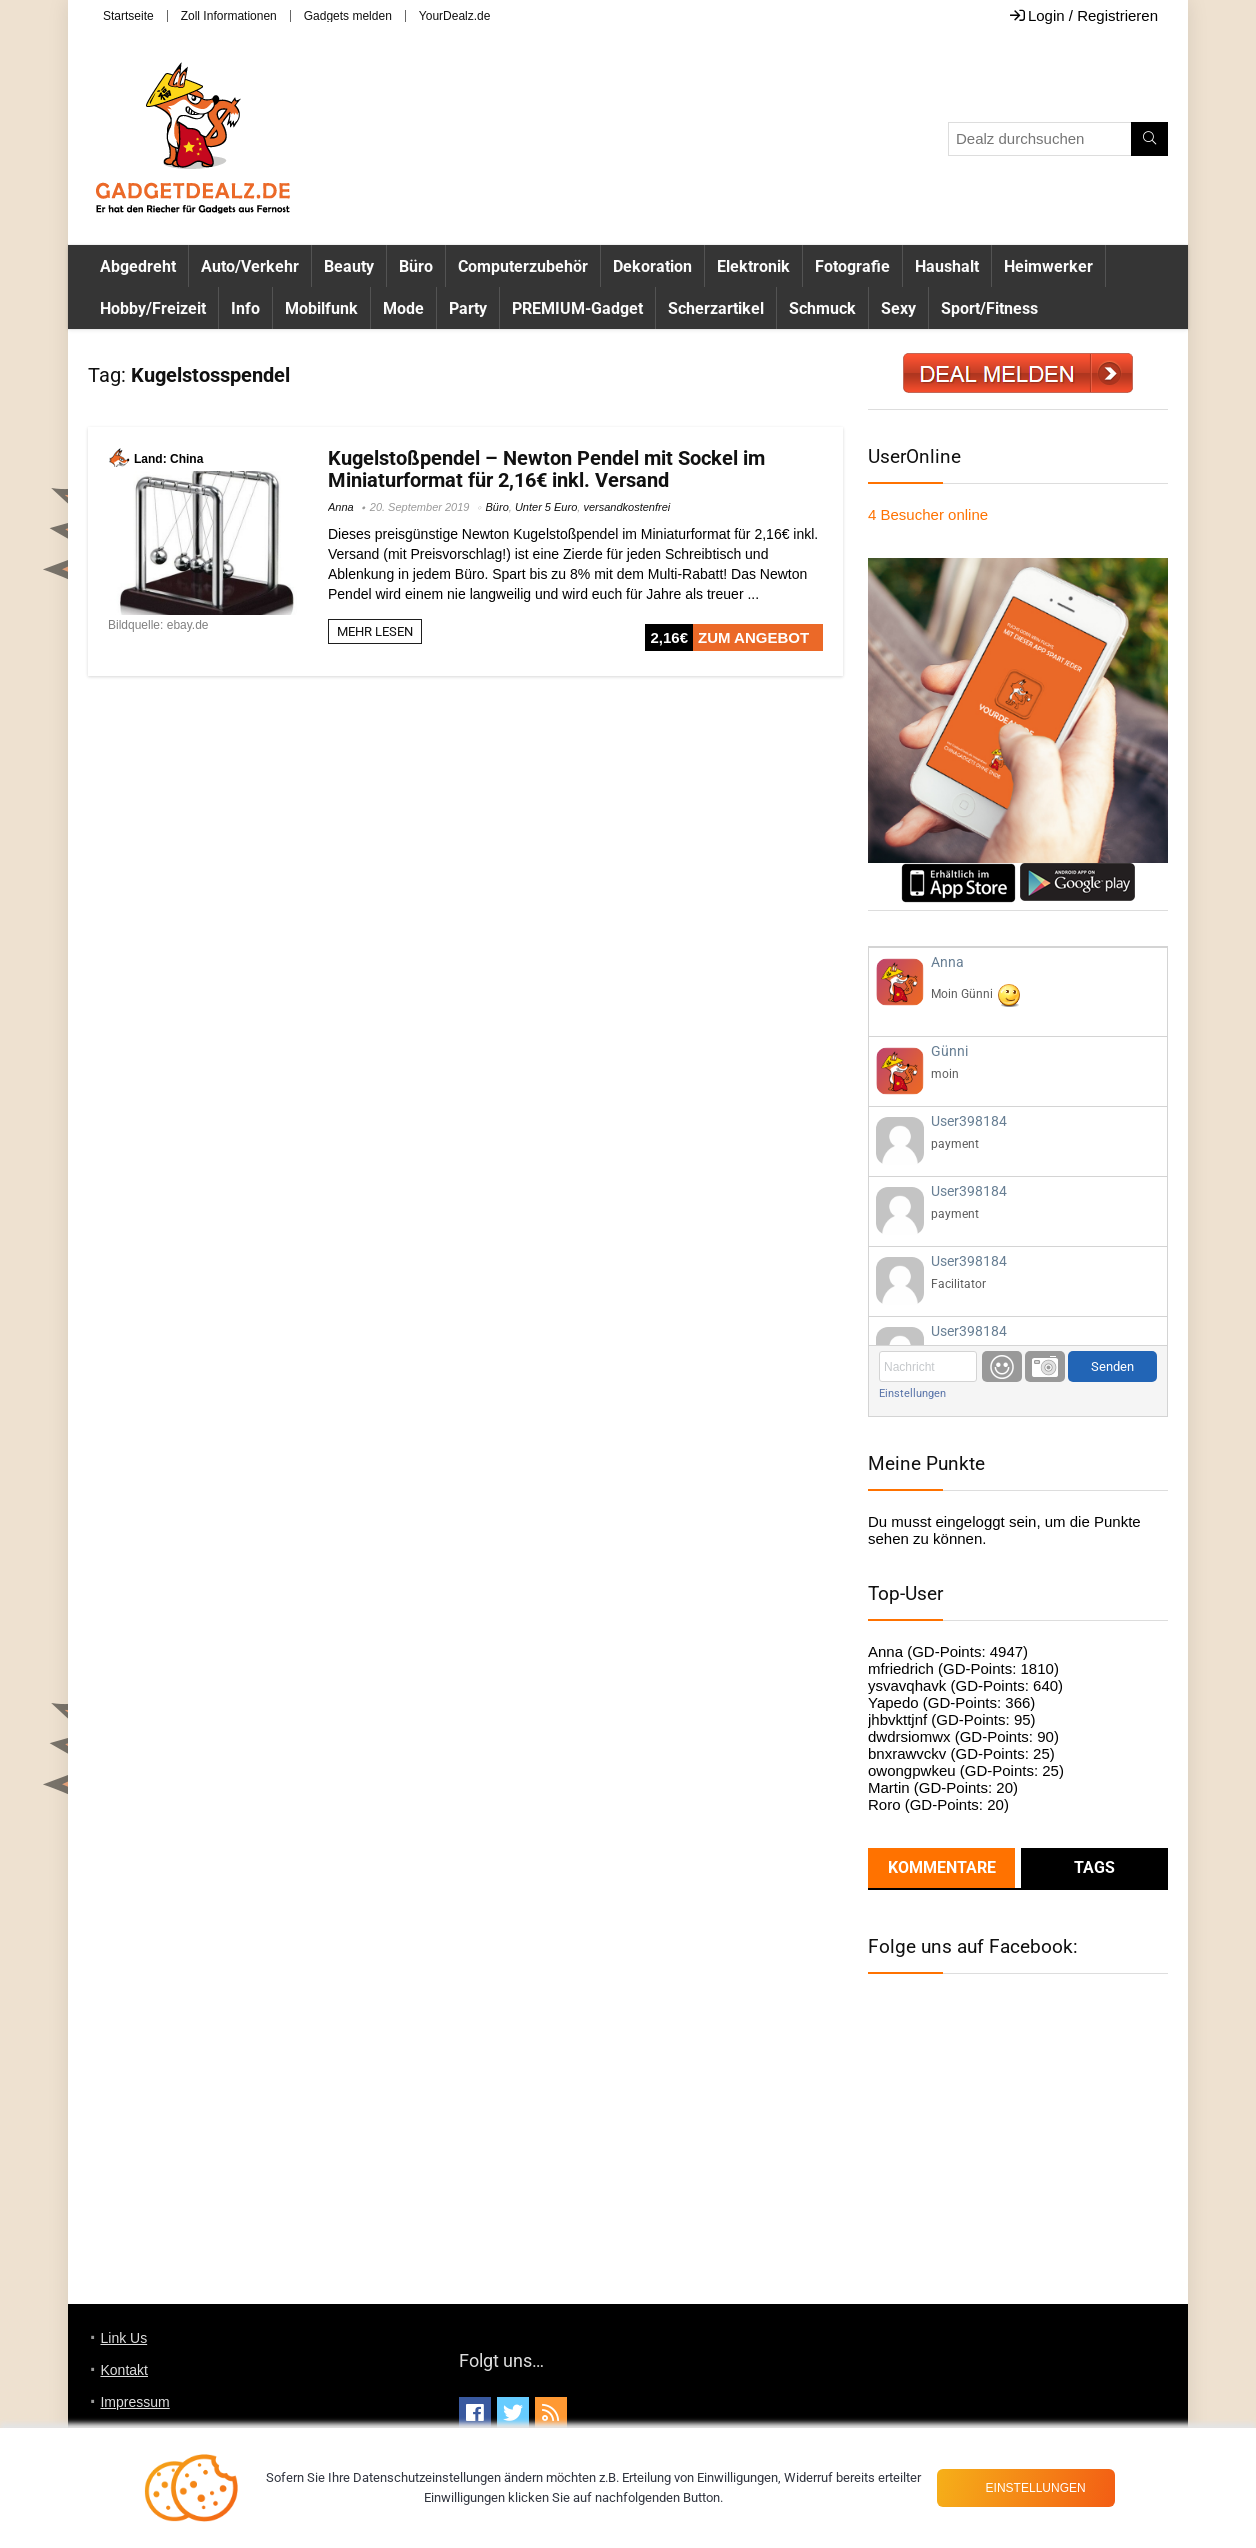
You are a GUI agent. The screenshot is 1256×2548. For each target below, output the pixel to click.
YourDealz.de (455, 16)
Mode (403, 308)
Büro (416, 266)
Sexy (898, 308)
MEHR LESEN (375, 631)
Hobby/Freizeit (153, 308)
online (928, 514)
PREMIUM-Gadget (577, 308)
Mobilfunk (321, 308)
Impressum (134, 2402)
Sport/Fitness (989, 308)
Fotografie (852, 266)
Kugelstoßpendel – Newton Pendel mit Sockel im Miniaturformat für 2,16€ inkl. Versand (546, 469)
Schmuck (822, 308)
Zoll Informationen (229, 16)
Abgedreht (138, 266)
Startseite (128, 16)
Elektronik (753, 266)
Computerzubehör (523, 266)
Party (468, 308)
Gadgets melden (348, 16)
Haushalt (947, 266)
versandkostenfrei (626, 507)
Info (245, 308)
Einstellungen (912, 1393)
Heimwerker (1048, 266)
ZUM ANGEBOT (753, 637)
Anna (341, 507)
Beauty (349, 266)
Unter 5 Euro (546, 507)
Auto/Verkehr (250, 266)
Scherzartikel (716, 308)
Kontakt (123, 2370)
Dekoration (652, 266)
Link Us (123, 2338)
